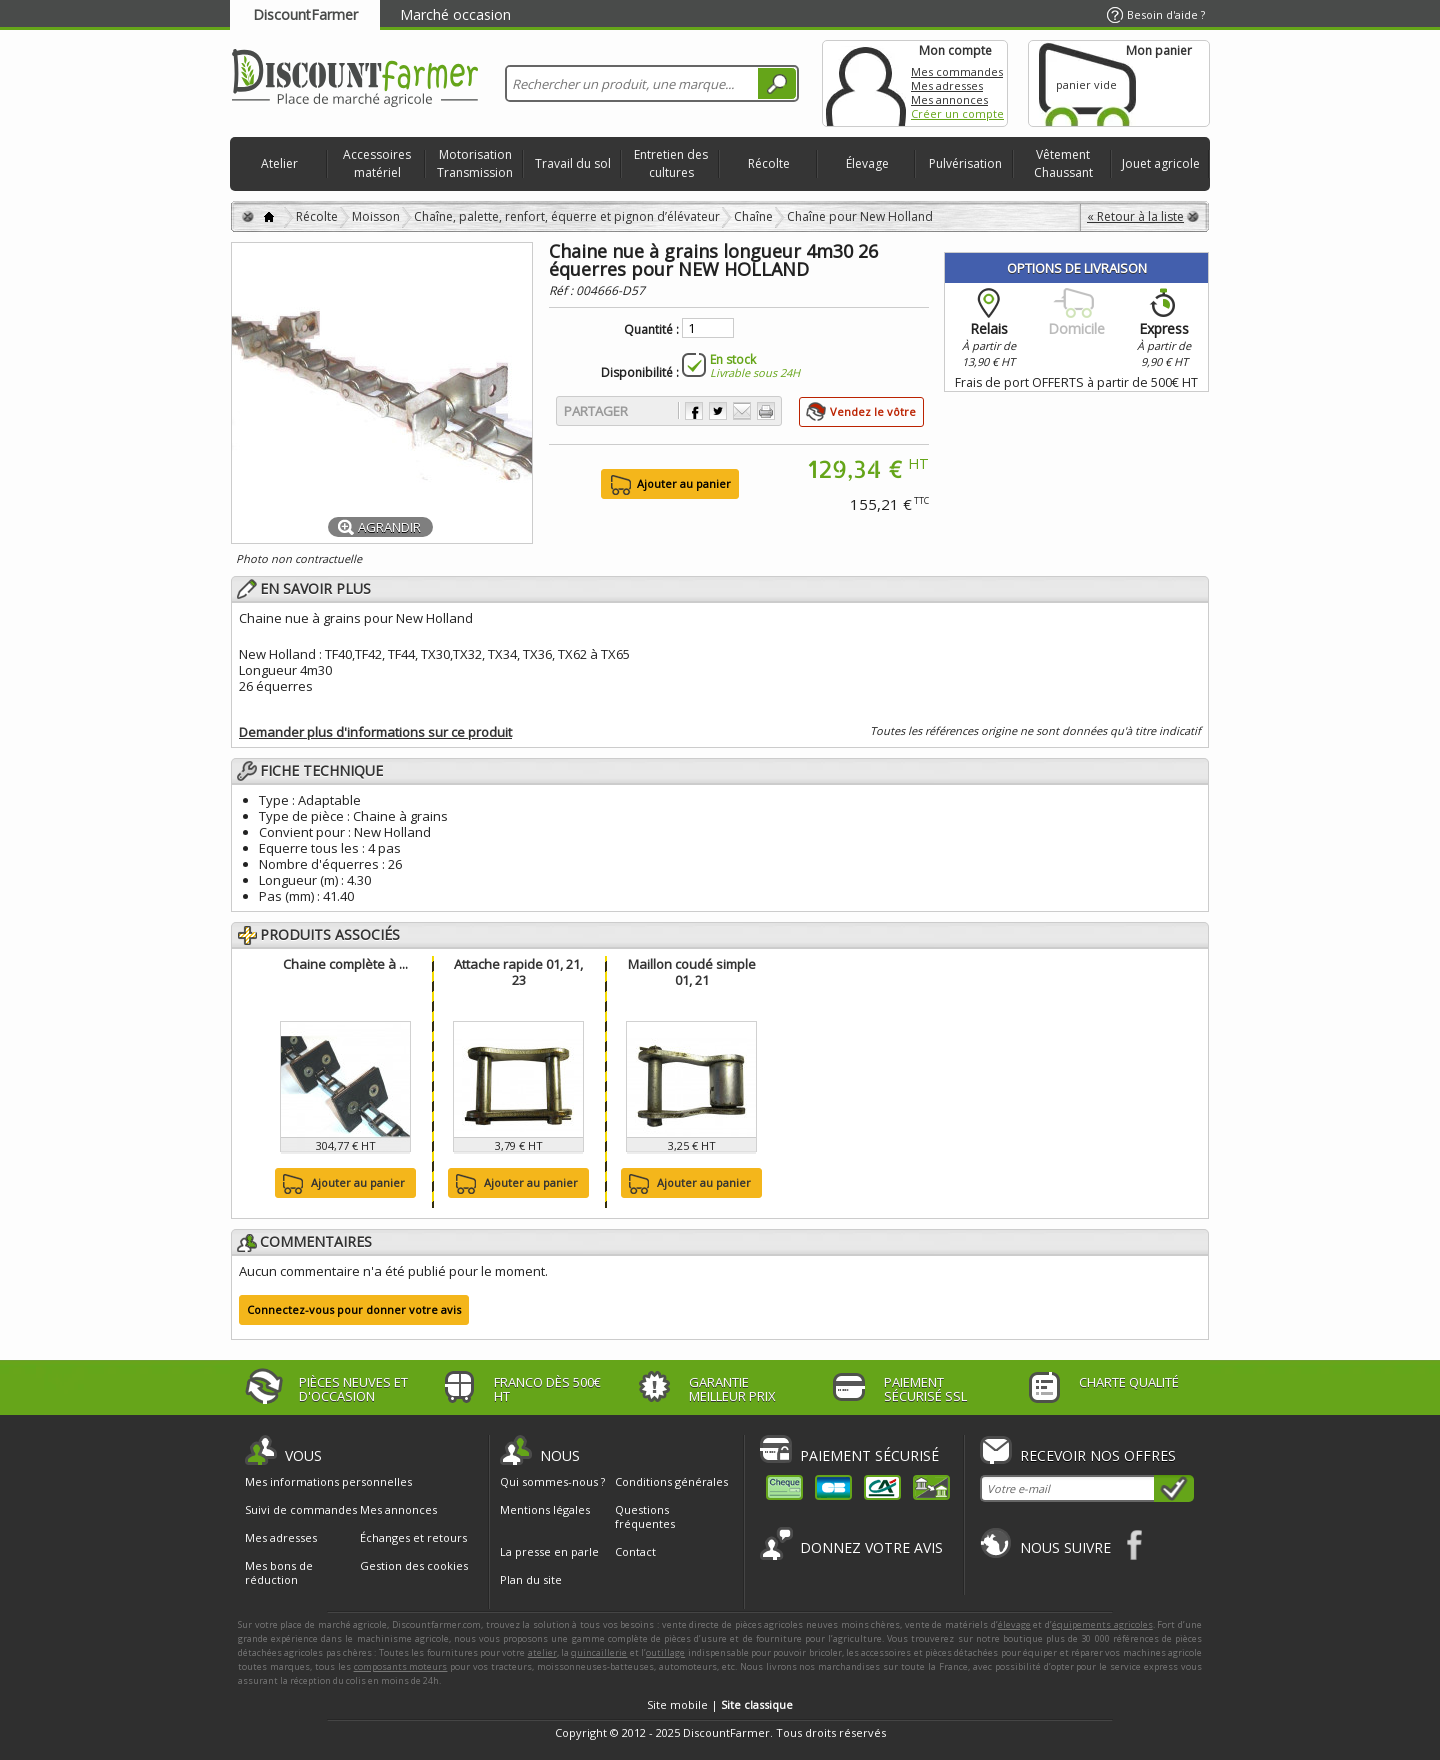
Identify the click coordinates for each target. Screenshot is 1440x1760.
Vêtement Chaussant (1063, 163)
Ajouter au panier (341, 1184)
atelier (542, 1652)
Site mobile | (720, 1704)
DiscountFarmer (305, 14)
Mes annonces (949, 99)
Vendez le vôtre (873, 411)
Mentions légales (545, 1509)
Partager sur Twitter (718, 411)
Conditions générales (671, 1481)
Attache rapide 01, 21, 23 (518, 972)
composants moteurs (401, 1666)
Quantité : (651, 330)
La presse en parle (549, 1551)
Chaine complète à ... (345, 964)
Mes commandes (957, 71)
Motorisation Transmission (475, 163)
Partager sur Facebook (694, 411)
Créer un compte (957, 113)
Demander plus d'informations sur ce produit (375, 732)
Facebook (1135, 1544)
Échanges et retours (413, 1538)
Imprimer (766, 411)
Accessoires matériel (377, 163)
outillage (665, 1652)
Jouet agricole (1161, 163)
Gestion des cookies (414, 1566)
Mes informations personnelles (328, 1482)
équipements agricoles (1102, 1624)
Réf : (562, 290)
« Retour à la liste (1135, 216)
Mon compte (866, 83)
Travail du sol (573, 163)
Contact (635, 1551)
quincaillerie (599, 1652)
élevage (1014, 1624)
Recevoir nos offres (1098, 1455)
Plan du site (531, 1579)
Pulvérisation (965, 163)
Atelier (279, 163)
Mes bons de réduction (279, 1573)
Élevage (867, 163)
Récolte (769, 163)
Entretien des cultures (671, 163)
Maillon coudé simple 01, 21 (692, 972)
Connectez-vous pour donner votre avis (354, 1309)
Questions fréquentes (645, 1516)
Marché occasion (455, 14)
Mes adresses (947, 85)
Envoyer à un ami (742, 411)
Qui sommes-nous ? (552, 1481)
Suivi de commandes (301, 1510)
